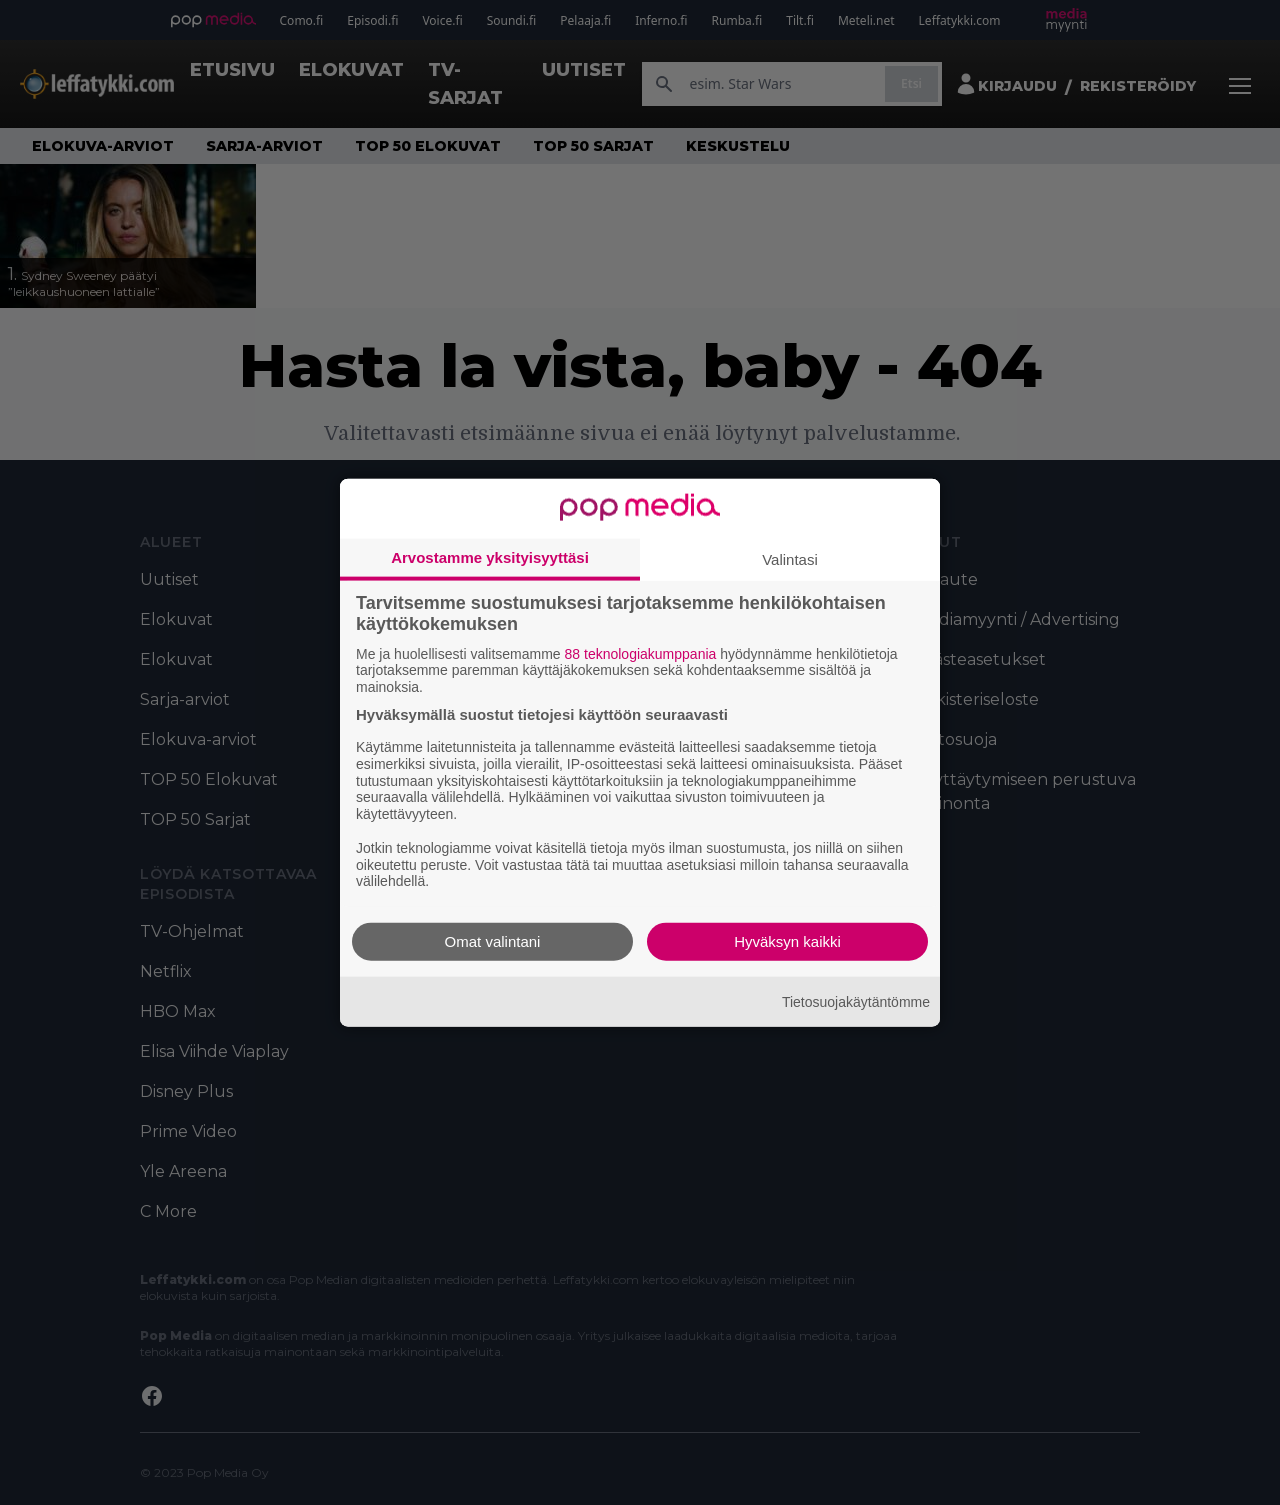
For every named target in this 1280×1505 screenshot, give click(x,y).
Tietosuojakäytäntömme (856, 1001)
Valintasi (790, 558)
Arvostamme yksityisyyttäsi (490, 556)
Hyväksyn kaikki (787, 941)
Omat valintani (493, 941)
